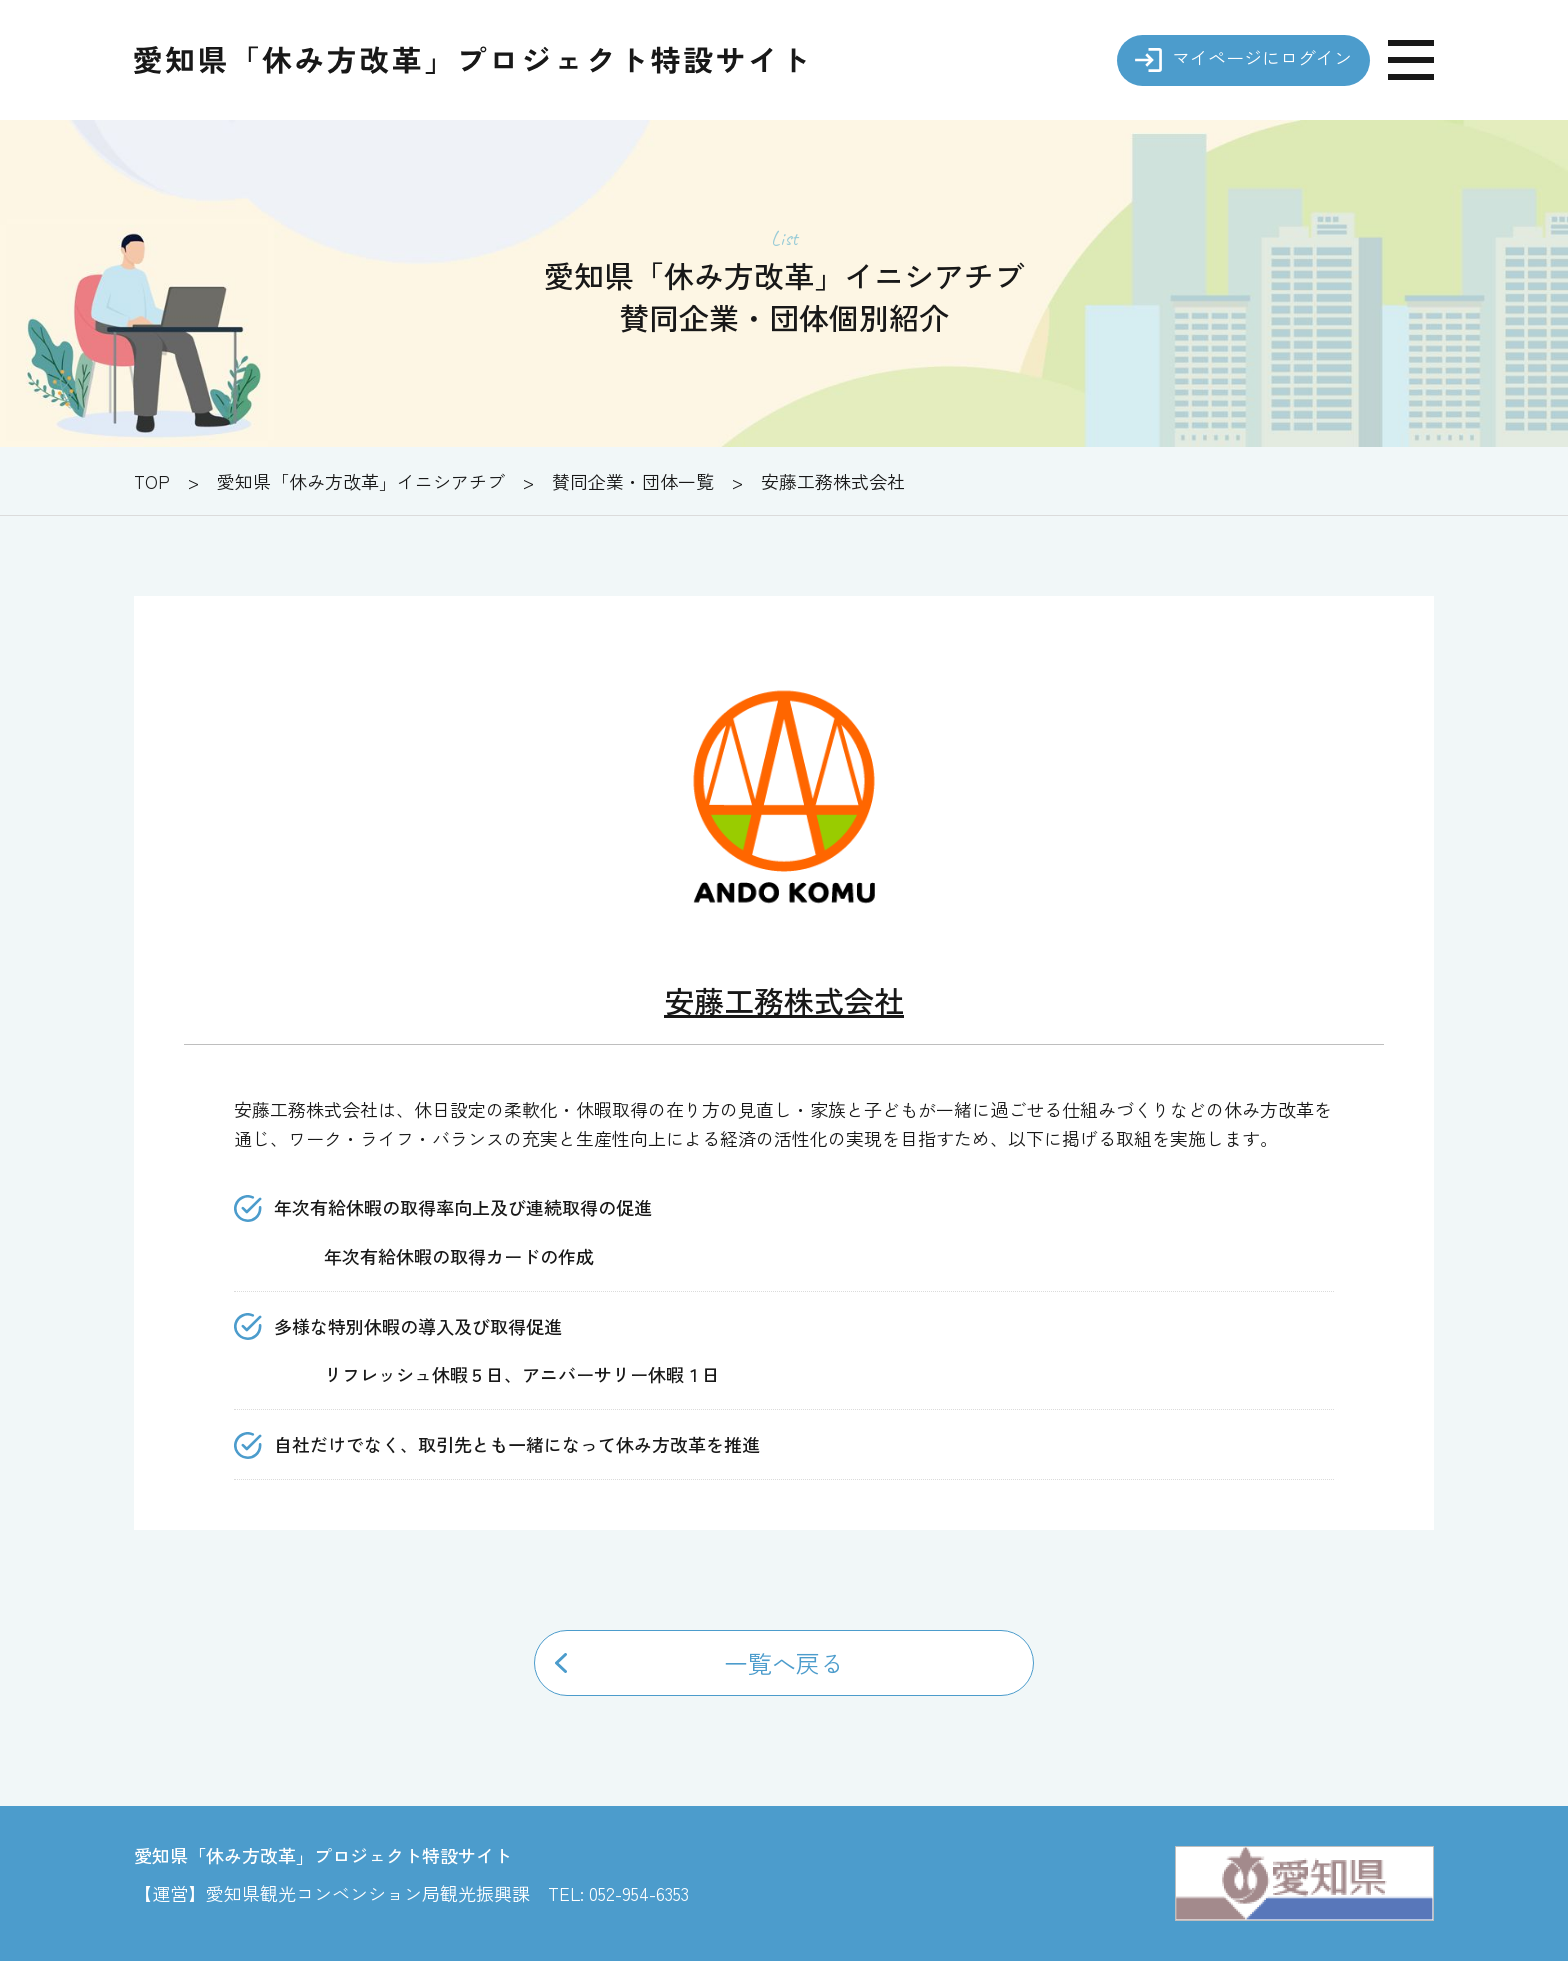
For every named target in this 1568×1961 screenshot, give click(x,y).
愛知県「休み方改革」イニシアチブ (361, 481)
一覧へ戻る (784, 1662)
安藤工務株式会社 (784, 1000)
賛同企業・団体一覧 (633, 481)
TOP (152, 481)
